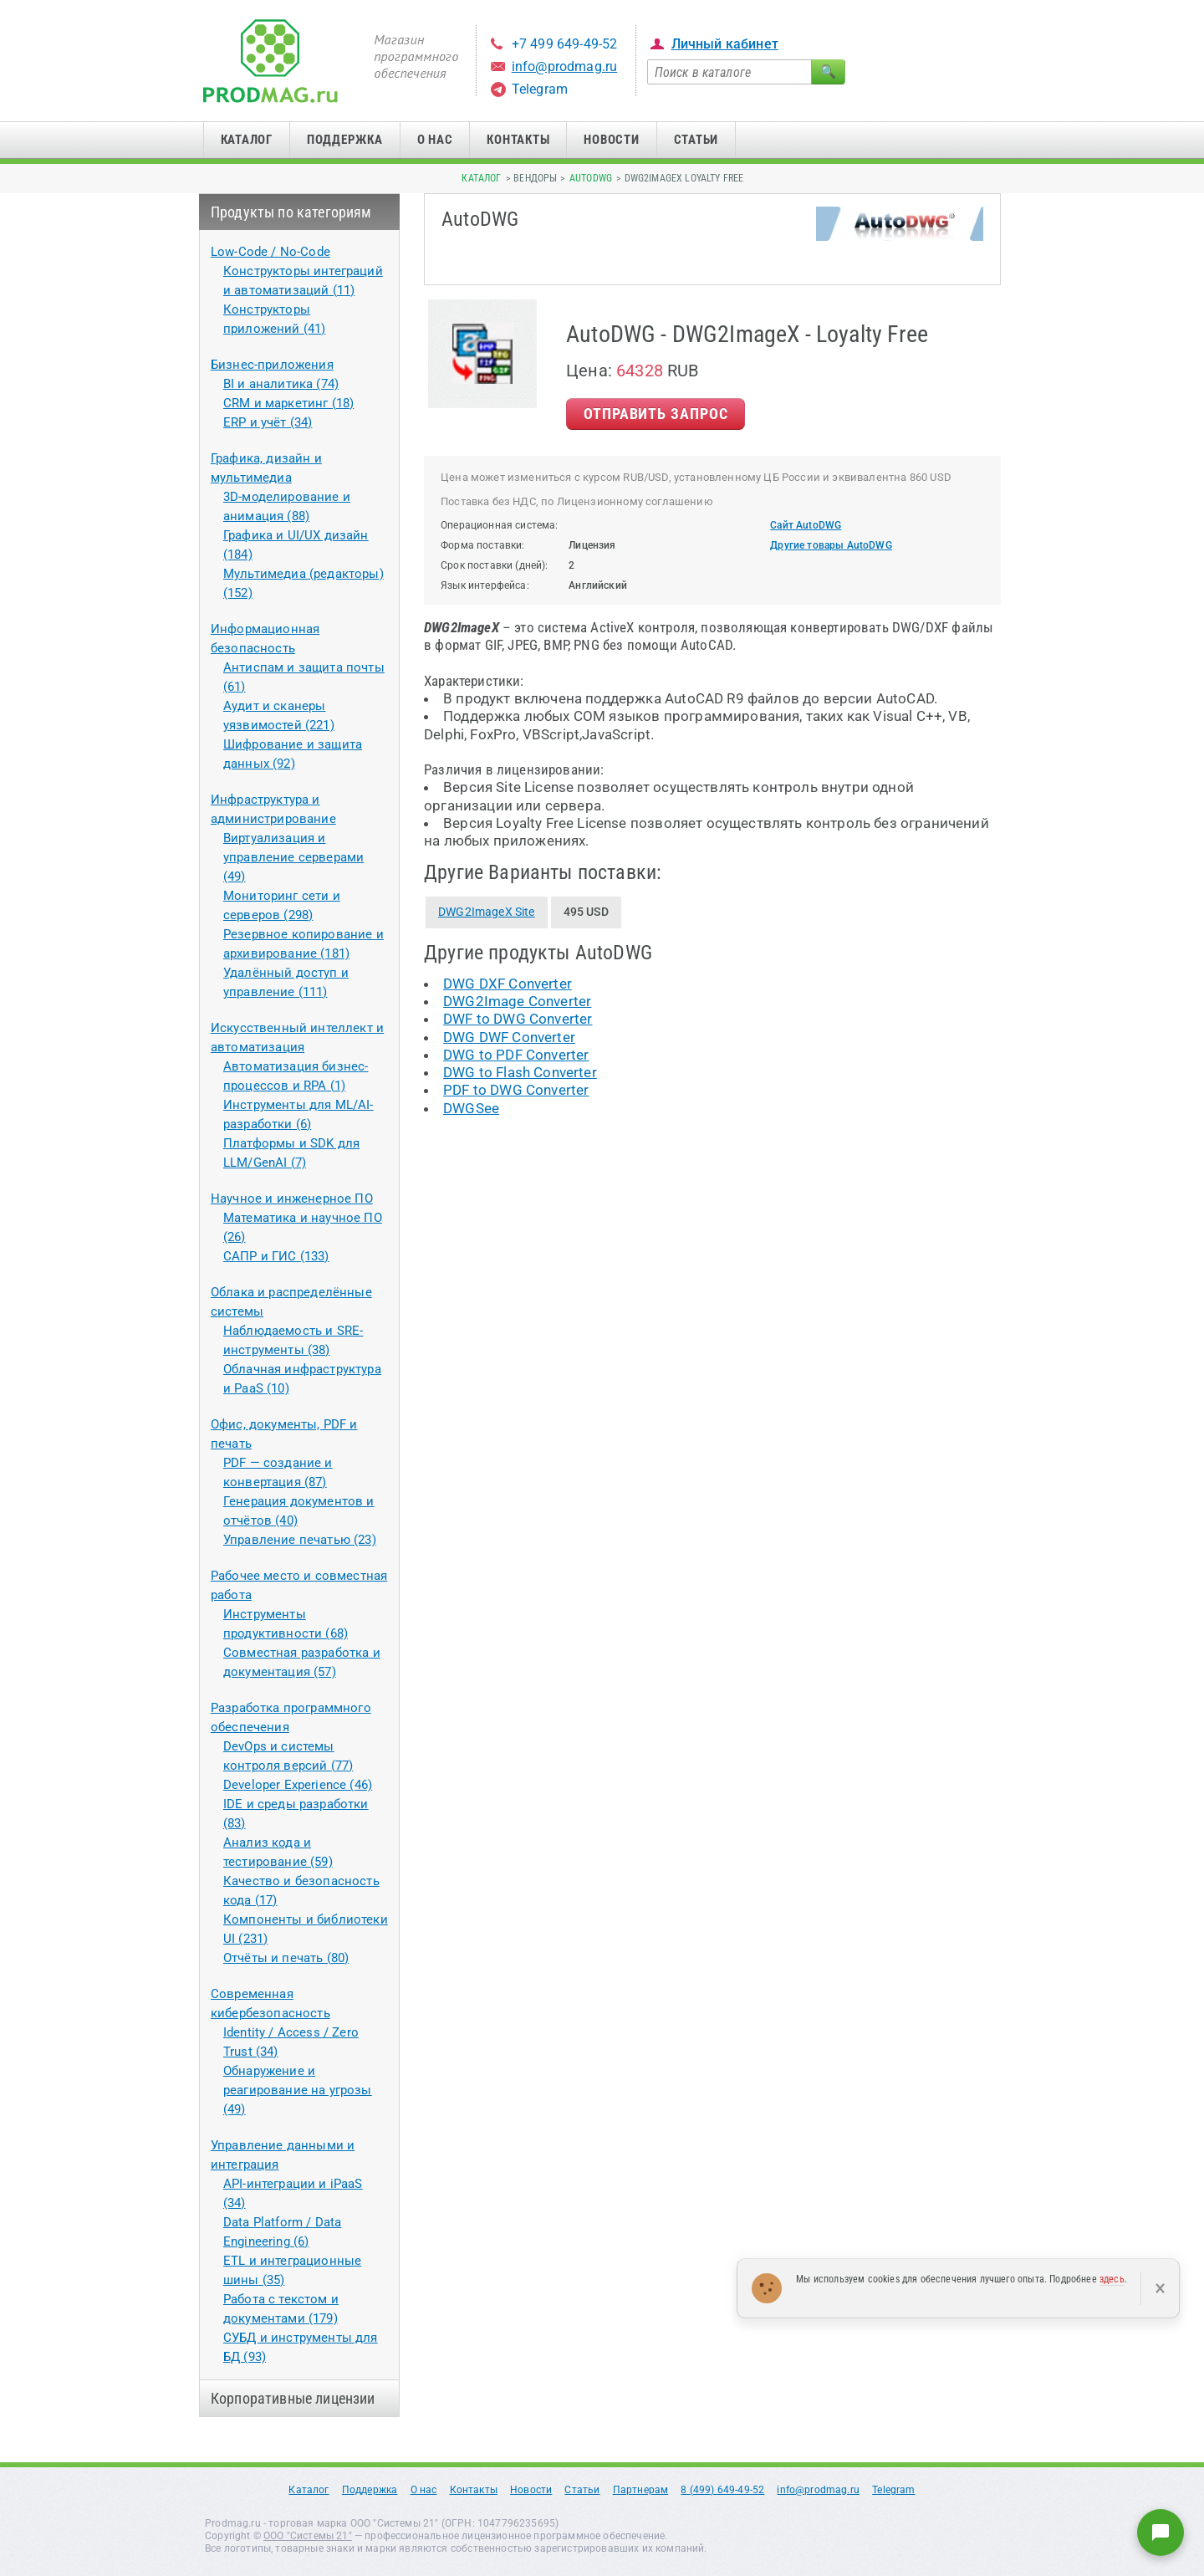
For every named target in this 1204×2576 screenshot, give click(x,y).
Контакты (518, 139)
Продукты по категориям (291, 212)
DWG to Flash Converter (520, 1072)
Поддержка (345, 139)
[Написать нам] (1160, 2532)
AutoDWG (590, 178)
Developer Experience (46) (297, 1784)
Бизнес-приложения (272, 364)
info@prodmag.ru (565, 66)
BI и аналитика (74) (281, 383)
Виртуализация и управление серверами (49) (293, 857)
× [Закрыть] (1160, 2288)
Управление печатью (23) (299, 1539)
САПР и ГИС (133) (276, 1256)
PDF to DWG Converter (516, 1089)
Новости (611, 139)
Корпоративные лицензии (293, 2398)
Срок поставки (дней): (494, 565)
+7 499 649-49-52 (565, 44)
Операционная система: (500, 525)
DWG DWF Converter (509, 1037)
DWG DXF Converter (507, 983)
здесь (1112, 2279)
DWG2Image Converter (517, 1001)
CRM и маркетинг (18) (288, 403)
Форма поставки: (483, 545)
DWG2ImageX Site (486, 911)
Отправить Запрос (655, 413)
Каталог (247, 139)
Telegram (540, 89)
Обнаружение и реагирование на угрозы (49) (297, 2090)
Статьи (696, 139)
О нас (435, 139)
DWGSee (471, 1108)
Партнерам (641, 2490)
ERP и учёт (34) (268, 422)
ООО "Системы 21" (307, 2536)
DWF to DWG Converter (517, 1018)
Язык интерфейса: (485, 585)
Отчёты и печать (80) (286, 1957)
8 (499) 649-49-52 (722, 2490)
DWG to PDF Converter (516, 1054)
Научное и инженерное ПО (292, 1198)
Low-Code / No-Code (270, 251)
